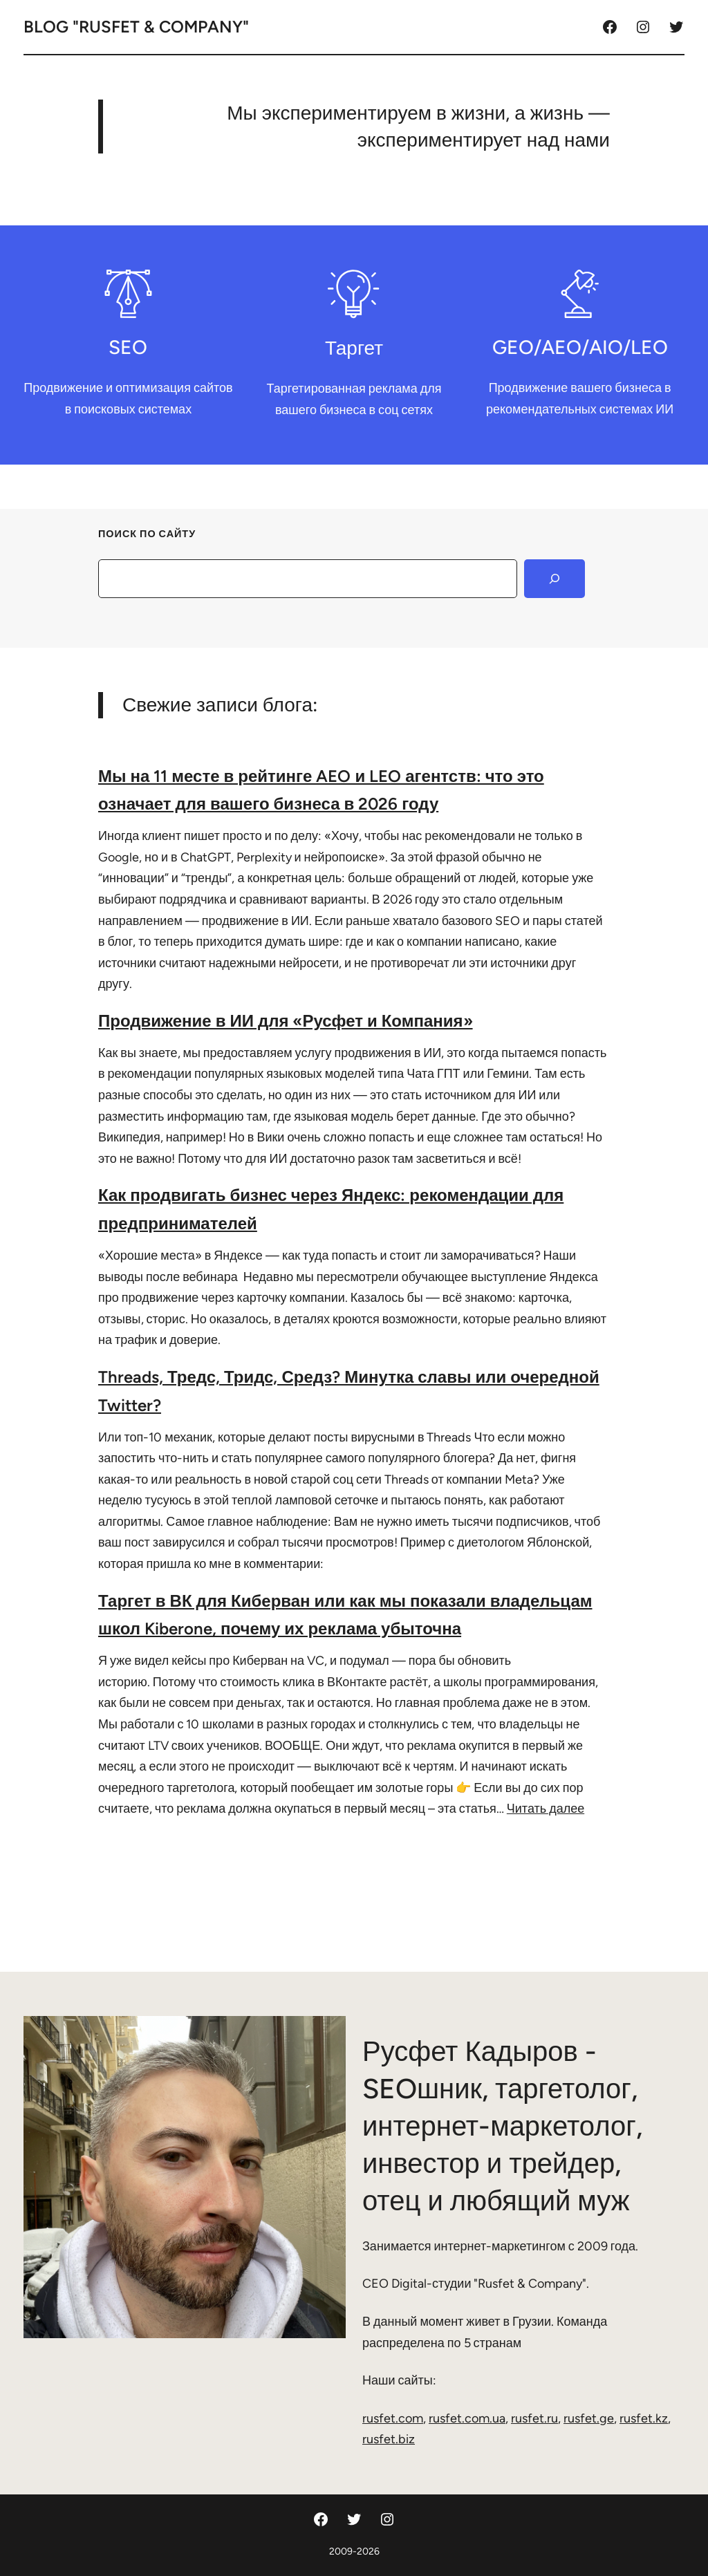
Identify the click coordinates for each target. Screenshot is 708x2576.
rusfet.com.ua (467, 2418)
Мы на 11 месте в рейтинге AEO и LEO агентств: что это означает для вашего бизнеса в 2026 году (321, 790)
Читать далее (545, 1808)
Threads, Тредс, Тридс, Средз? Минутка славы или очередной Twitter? (348, 1391)
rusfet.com (392, 2418)
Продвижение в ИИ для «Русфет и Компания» (285, 1021)
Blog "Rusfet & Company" (136, 27)
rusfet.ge (588, 2418)
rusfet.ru (534, 2418)
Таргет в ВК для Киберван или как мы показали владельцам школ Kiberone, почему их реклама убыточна (345, 1615)
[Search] (554, 578)
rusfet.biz (388, 2439)
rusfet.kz (644, 2418)
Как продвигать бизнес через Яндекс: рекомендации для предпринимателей (330, 1209)
